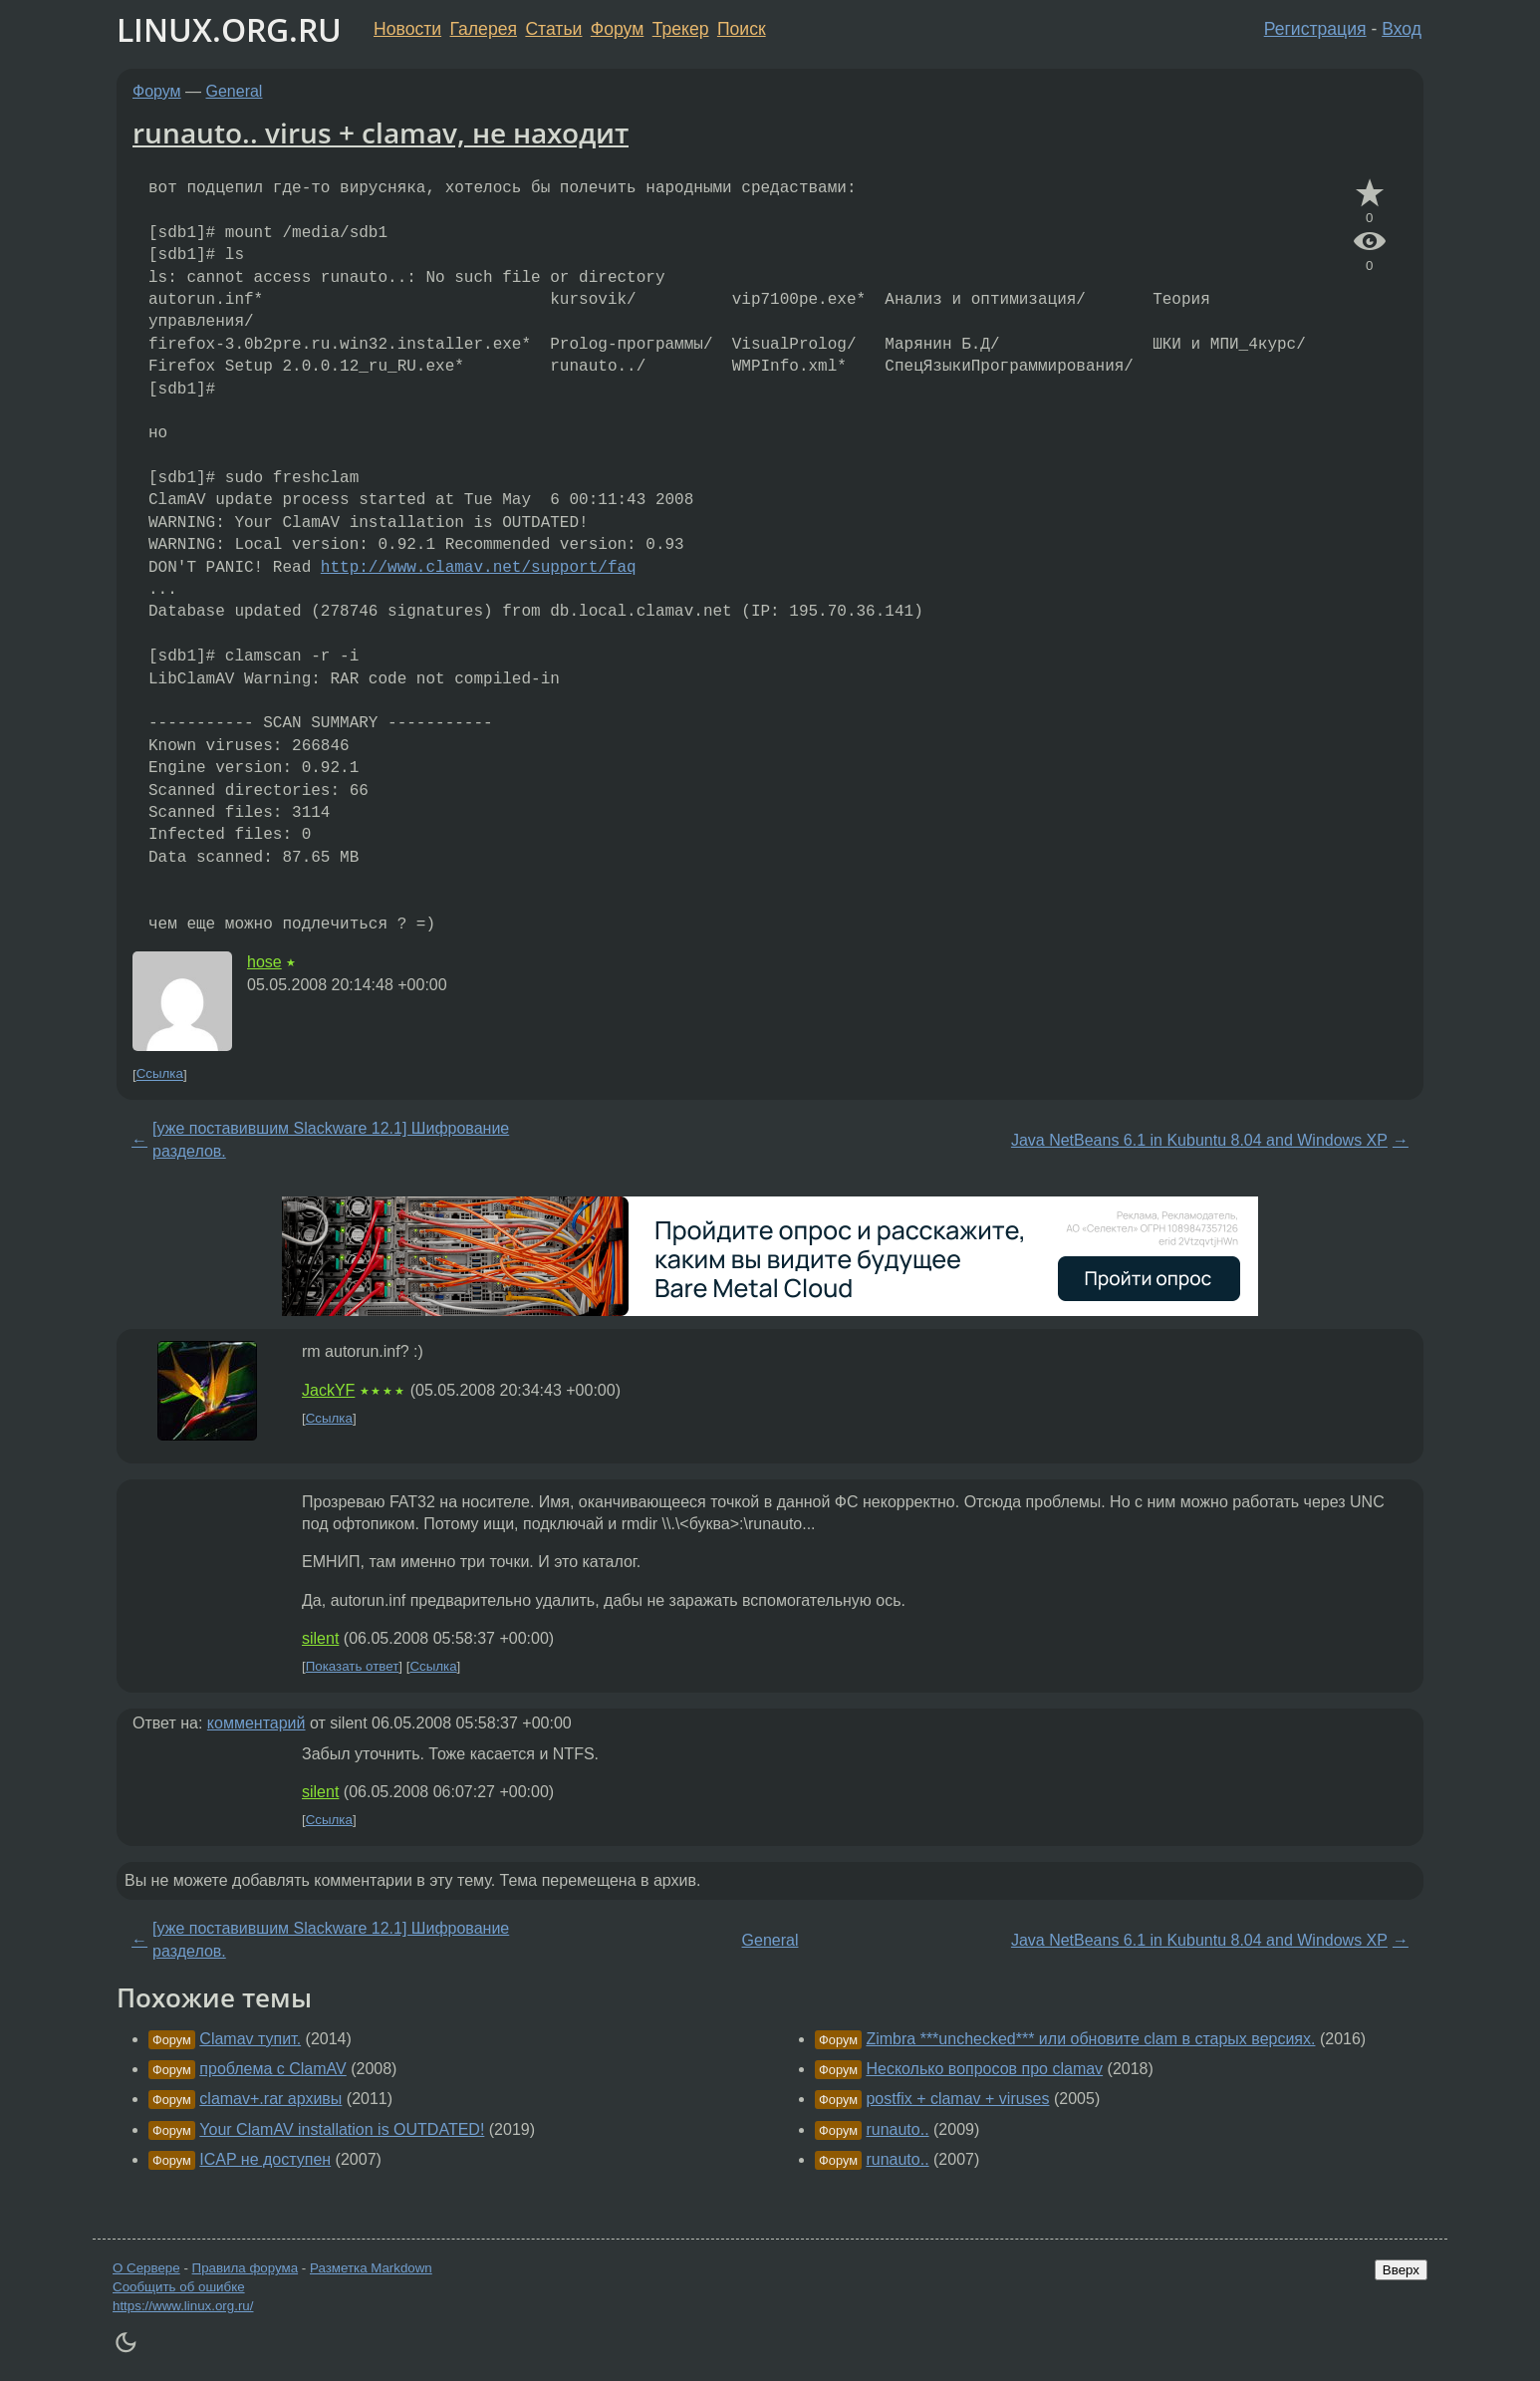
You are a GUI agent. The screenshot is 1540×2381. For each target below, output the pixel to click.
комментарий (256, 1723)
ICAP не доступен (265, 2159)
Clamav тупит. (250, 2038)
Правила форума (245, 2267)
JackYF (328, 1390)
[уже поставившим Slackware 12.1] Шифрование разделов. (330, 1139)
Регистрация (1315, 29)
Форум (617, 29)
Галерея (483, 29)
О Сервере (146, 2267)
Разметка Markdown (371, 2267)
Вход (1401, 29)
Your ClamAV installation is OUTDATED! (341, 2129)
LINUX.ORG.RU (229, 29)
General (234, 91)
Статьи (553, 29)
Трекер (680, 29)
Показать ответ (352, 1666)
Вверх (1401, 2269)
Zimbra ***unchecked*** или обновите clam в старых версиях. (1090, 2038)
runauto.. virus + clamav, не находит (380, 132)
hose (264, 961)
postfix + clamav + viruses (957, 2098)
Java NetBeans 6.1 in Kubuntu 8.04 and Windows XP (1199, 1140)
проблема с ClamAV (272, 2068)
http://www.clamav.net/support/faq (479, 568)
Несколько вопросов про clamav (984, 2068)
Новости (407, 29)
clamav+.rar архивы (270, 2098)
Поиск (741, 29)
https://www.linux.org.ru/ (183, 2305)
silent (320, 1638)
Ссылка (159, 1074)
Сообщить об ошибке (179, 2286)
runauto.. (897, 2129)
